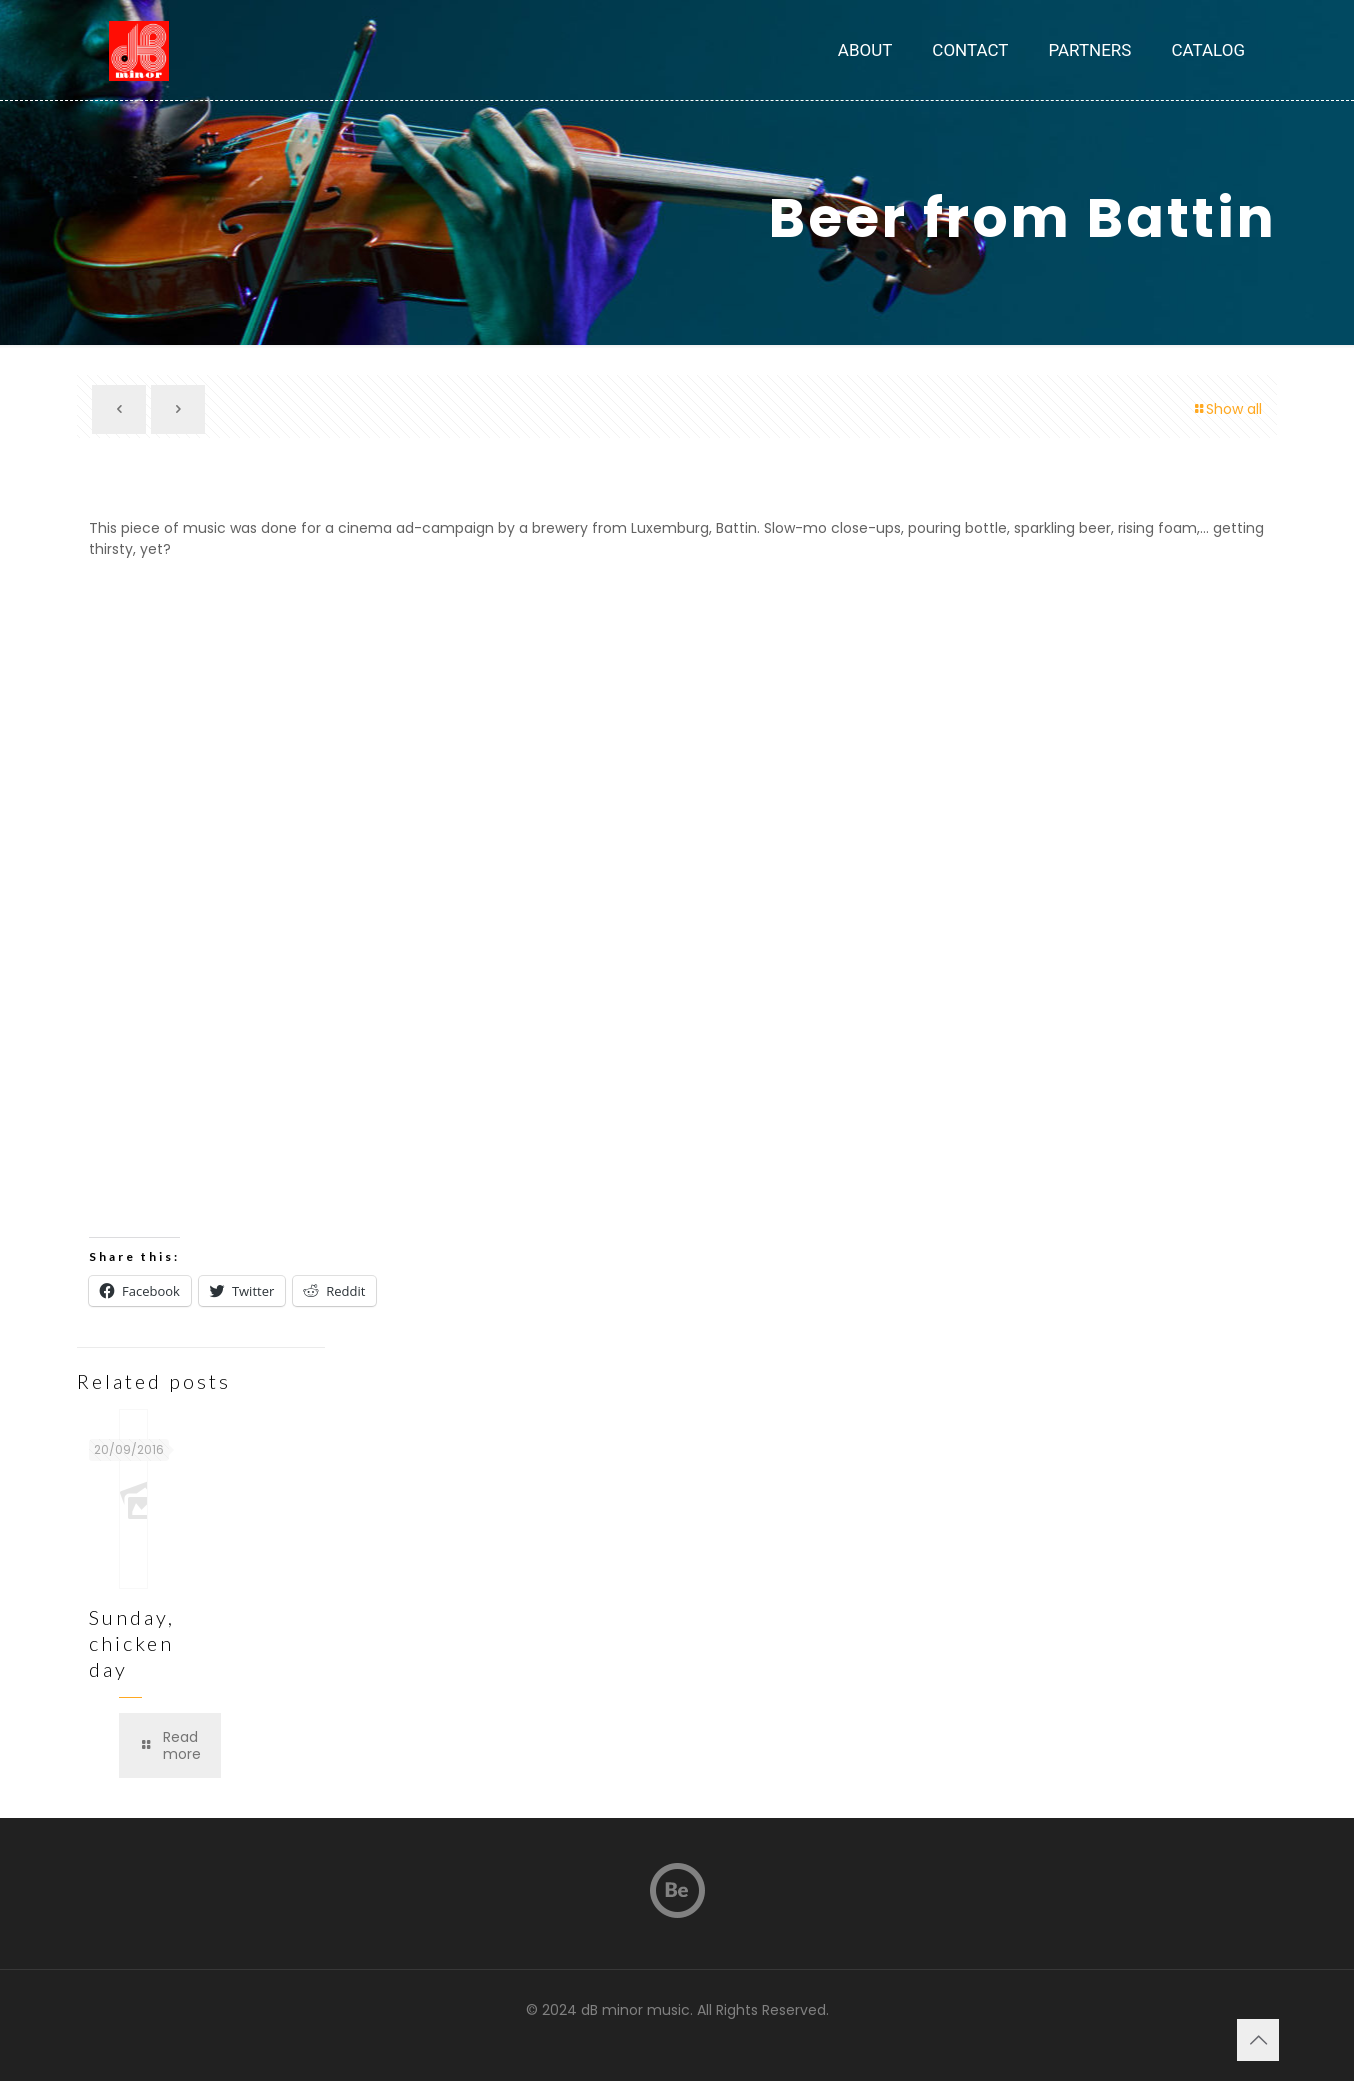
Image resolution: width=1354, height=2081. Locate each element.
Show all (1227, 409)
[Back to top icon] (1258, 2040)
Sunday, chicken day (132, 1643)
